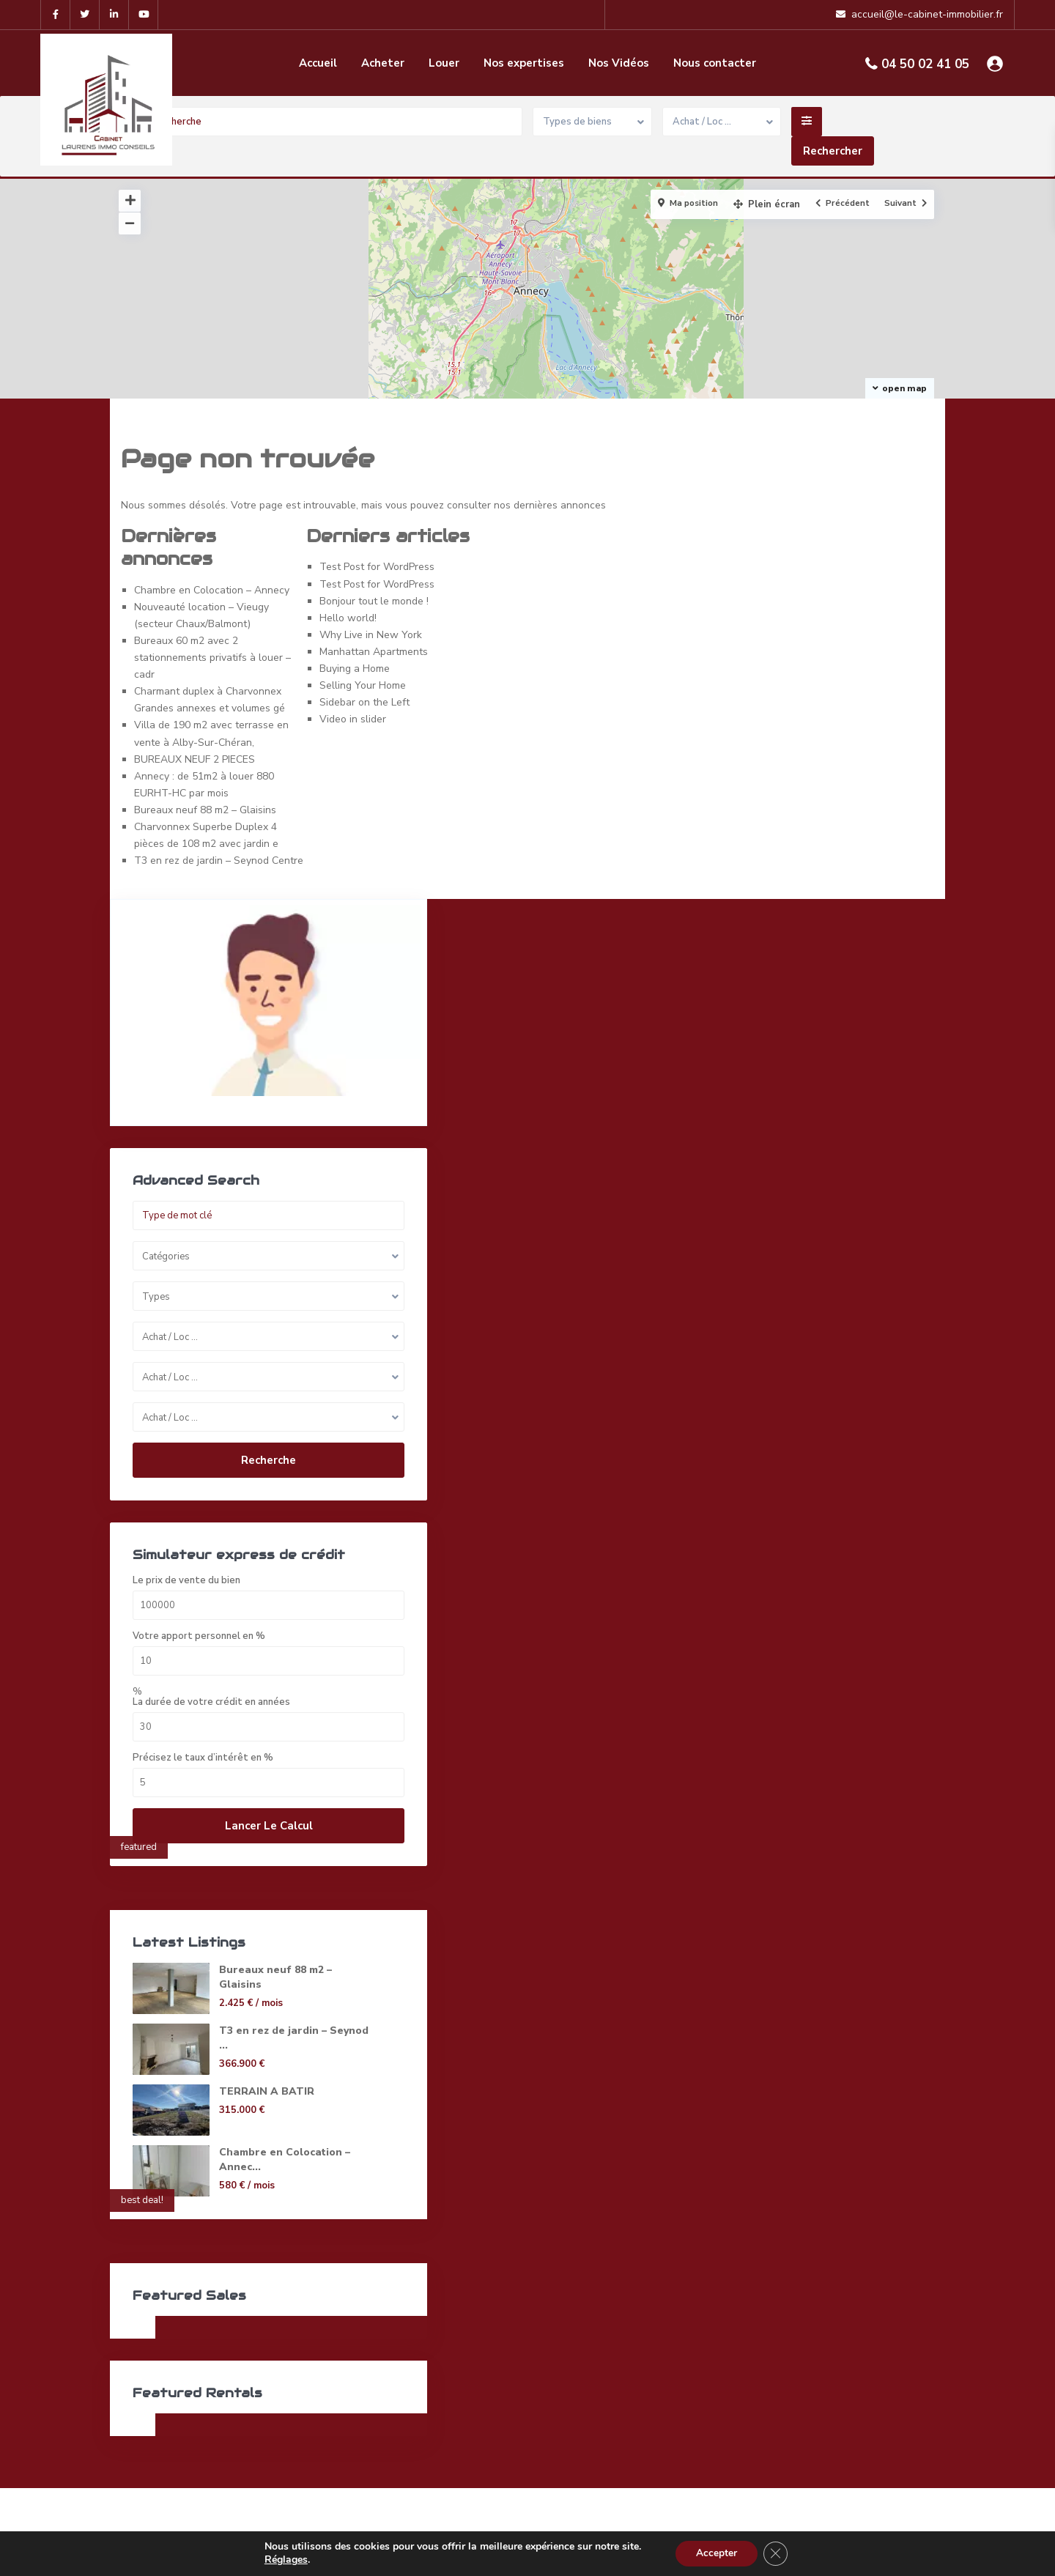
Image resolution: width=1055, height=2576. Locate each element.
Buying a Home (354, 669)
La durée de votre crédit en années (211, 1699)
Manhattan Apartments (373, 652)
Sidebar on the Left (364, 702)
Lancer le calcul (228, 1823)
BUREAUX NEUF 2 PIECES (194, 759)
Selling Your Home (362, 685)
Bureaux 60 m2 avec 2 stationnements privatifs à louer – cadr (212, 657)
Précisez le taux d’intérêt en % (203, 1755)
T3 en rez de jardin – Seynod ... (268, 2035)
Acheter (382, 63)
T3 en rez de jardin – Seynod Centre (218, 860)
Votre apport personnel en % (199, 1633)
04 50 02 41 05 (925, 64)
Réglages (283, 2559)
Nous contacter (714, 63)
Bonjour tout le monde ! (374, 601)
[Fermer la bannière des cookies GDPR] (777, 2553)
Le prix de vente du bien (186, 1578)
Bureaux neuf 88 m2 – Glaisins (205, 810)
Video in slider (352, 719)
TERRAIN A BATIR (266, 2088)
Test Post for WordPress (376, 567)
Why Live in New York (370, 635)
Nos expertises (524, 63)
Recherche (227, 1438)
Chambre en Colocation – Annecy (211, 590)
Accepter (715, 2553)
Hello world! (348, 618)
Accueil (318, 63)
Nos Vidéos (618, 63)
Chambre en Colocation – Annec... (250, 2163)
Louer (444, 63)
